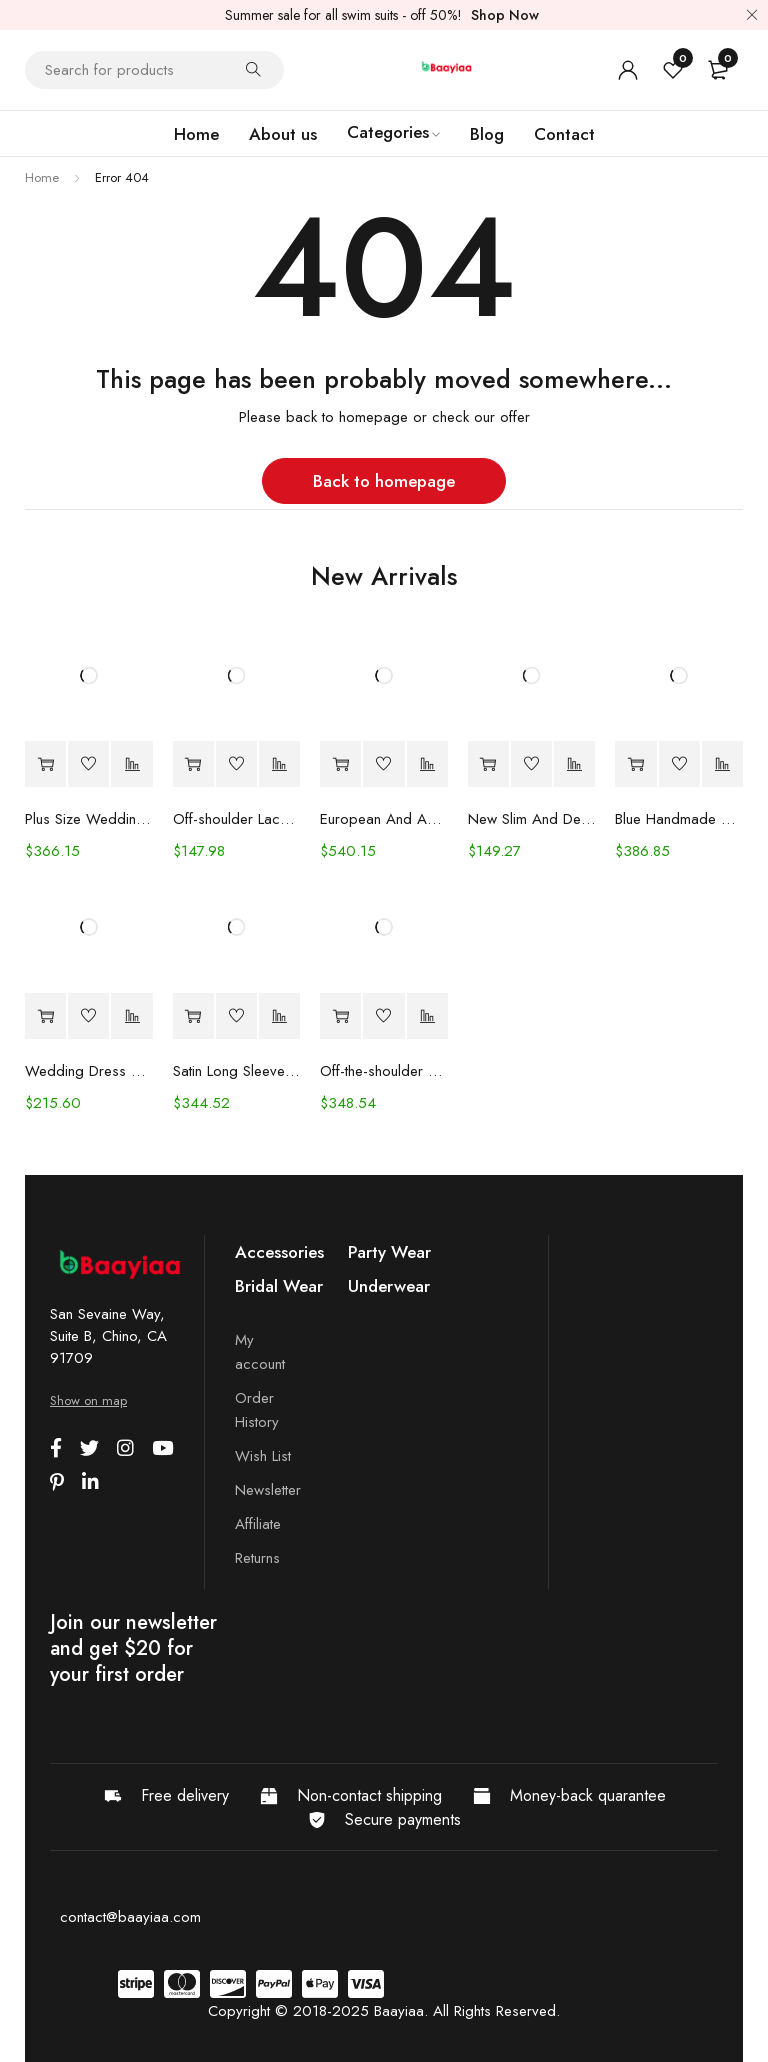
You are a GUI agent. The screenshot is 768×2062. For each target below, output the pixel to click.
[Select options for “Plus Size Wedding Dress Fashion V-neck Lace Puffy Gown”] (45, 764)
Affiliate (258, 1524)
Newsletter (268, 1490)
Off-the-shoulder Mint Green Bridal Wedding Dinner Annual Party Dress (384, 1071)
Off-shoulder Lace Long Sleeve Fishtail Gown (237, 819)
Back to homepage (384, 481)
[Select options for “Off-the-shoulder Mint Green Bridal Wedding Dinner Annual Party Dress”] (340, 1016)
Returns (257, 1558)
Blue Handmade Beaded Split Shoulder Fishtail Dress (679, 819)
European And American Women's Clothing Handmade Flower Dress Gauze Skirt (384, 819)
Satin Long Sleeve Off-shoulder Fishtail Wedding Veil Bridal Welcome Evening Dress (237, 1071)
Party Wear (389, 1252)
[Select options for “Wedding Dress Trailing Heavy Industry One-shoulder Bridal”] (45, 1016)
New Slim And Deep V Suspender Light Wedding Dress (532, 819)
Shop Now (505, 15)
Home (42, 177)
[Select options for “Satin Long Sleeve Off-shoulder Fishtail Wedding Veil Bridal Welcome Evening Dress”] (193, 1016)
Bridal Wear (279, 1286)
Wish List (263, 1456)
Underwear (389, 1286)
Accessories (279, 1252)
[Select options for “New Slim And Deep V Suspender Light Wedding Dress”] (488, 764)
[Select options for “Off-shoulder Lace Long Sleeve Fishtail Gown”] (193, 764)
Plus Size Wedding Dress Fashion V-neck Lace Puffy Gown (89, 819)
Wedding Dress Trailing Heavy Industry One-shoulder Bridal (89, 1071)
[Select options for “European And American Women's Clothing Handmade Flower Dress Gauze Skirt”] (340, 764)
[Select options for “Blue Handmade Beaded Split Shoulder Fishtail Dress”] (635, 764)
